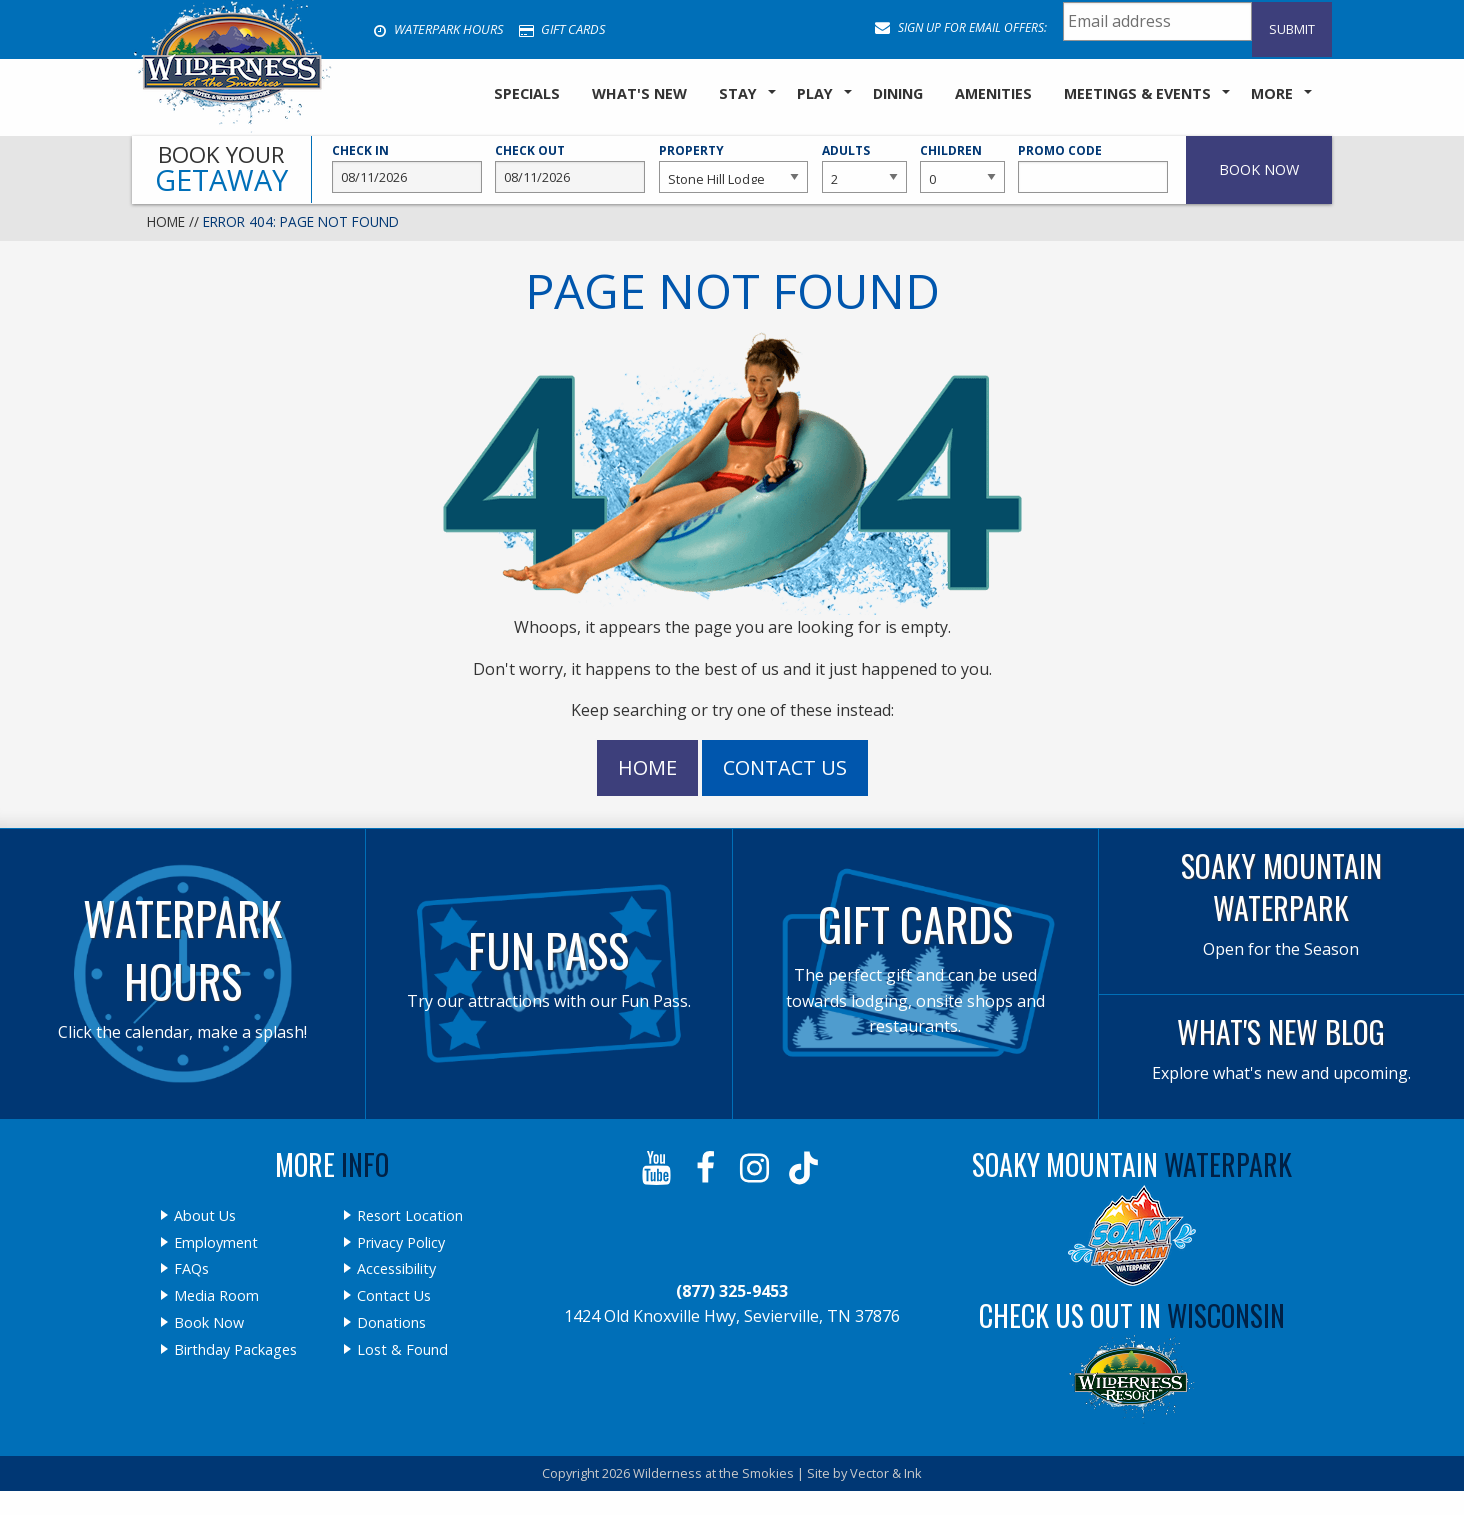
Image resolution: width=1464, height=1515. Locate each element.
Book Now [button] (1259, 169)
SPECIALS (527, 93)
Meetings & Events (1137, 93)
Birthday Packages (235, 1350)
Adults (864, 168)
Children (962, 168)
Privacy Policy (401, 1243)
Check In (407, 168)
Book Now (209, 1323)
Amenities (993, 93)
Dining (898, 93)
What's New (639, 93)
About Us (205, 1216)
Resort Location (410, 1216)
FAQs (191, 1269)
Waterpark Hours (438, 29)
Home (166, 221)
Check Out (570, 168)
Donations (391, 1323)
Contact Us (785, 767)
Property (734, 168)
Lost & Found (402, 1350)
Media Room (216, 1296)
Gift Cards (562, 29)
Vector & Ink (886, 1473)
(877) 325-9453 (732, 1291)
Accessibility (396, 1269)
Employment (216, 1243)
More (1272, 93)
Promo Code (1093, 168)
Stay (738, 93)
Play (815, 93)
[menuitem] (527, 95)
